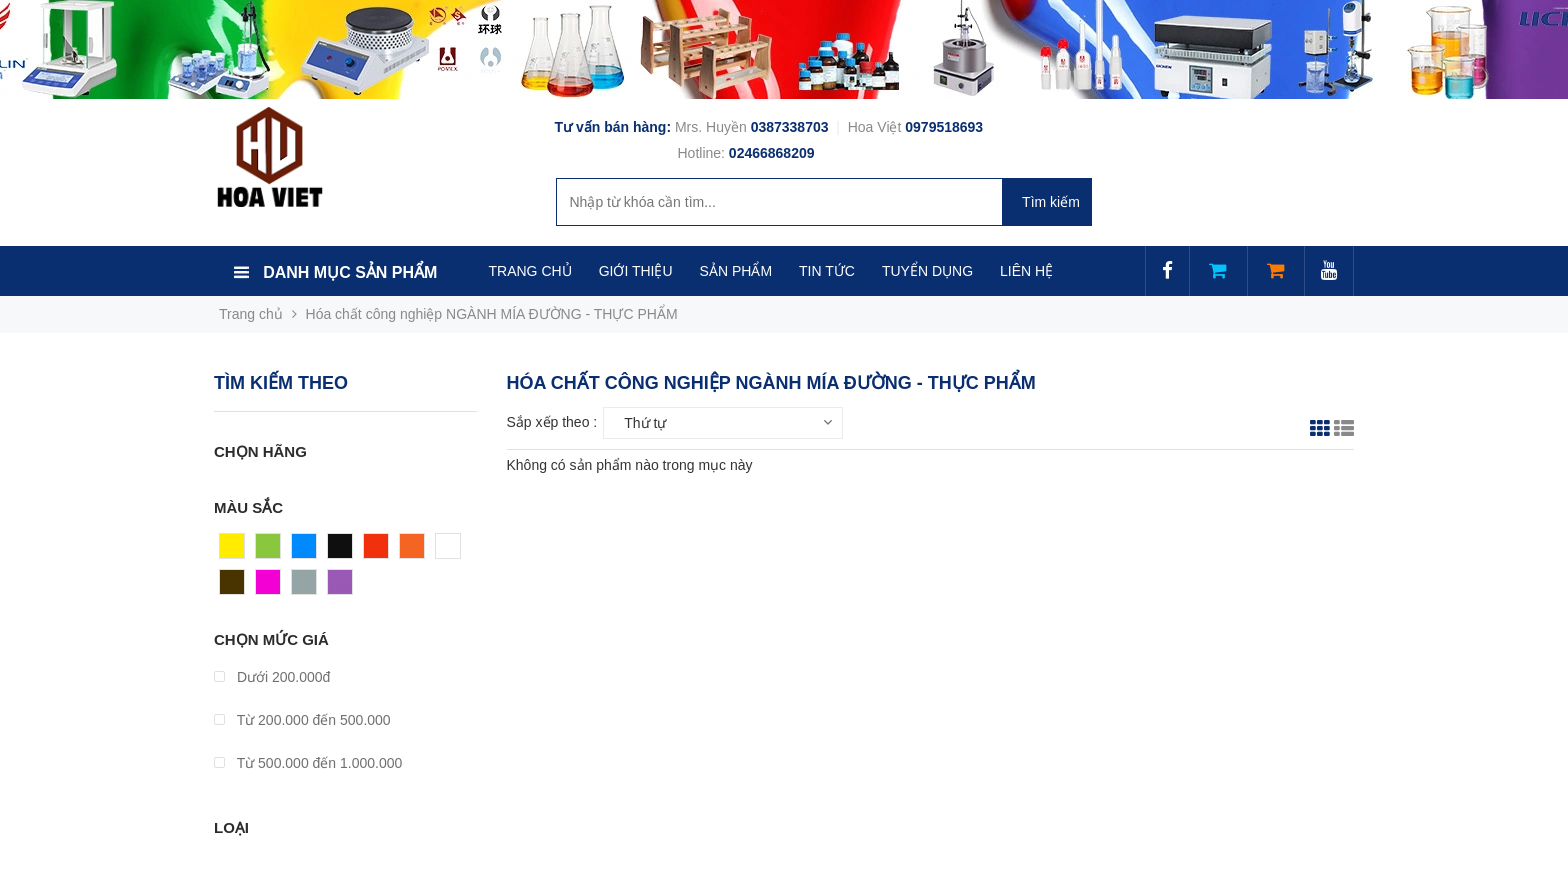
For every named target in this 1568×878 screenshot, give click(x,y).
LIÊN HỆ (1026, 271)
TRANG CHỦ (530, 271)
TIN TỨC (827, 271)
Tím (340, 587)
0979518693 (944, 127)
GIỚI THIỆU (636, 271)
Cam (415, 551)
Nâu (233, 587)
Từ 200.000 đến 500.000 (302, 720)
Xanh (272, 551)
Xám (306, 587)
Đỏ (373, 551)
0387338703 (792, 127)
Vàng (236, 551)
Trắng (454, 551)
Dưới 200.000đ (272, 677)
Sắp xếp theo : (552, 422)
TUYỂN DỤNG (927, 271)
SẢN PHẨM (736, 271)
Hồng (273, 587)
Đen (341, 551)
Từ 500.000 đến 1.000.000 (308, 763)
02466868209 (772, 153)
